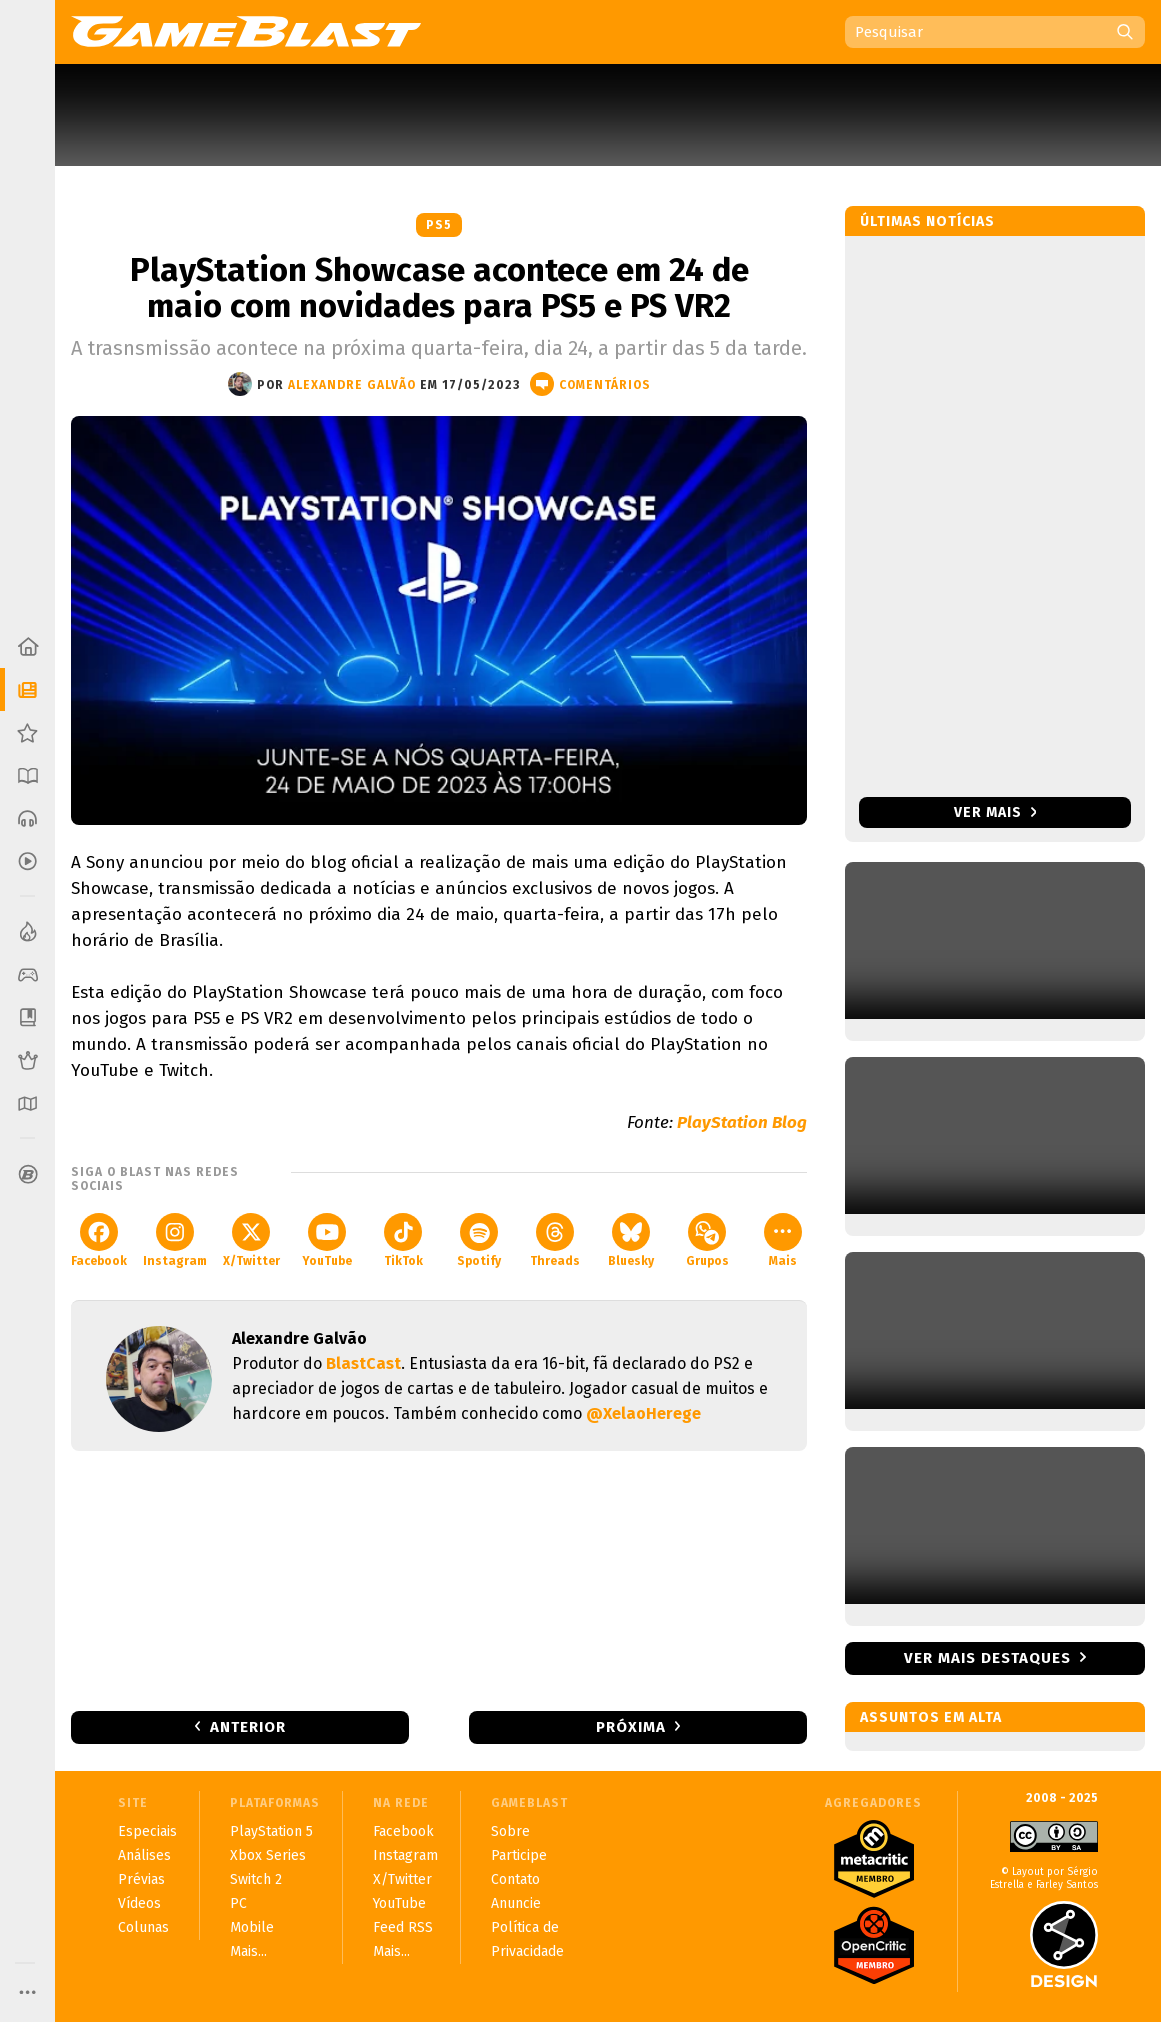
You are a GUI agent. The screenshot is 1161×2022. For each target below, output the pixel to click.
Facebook (99, 1240)
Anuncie (516, 1903)
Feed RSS (403, 1927)
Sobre (510, 1831)
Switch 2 (256, 1879)
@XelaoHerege (643, 1413)
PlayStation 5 (271, 1831)
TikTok (403, 1240)
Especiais (147, 1831)
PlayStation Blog (742, 1122)
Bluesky (631, 1240)
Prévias (141, 1879)
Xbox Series (268, 1855)
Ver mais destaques (987, 1658)
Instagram (175, 1240)
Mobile (252, 1927)
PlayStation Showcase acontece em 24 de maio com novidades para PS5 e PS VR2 (439, 288)
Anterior (248, 1727)
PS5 (439, 225)
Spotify (479, 1240)
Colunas (143, 1927)
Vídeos (139, 1903)
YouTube (327, 1240)
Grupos (707, 1240)
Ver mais (995, 812)
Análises (144, 1855)
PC (238, 1903)
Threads (555, 1240)
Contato (515, 1879)
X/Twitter (251, 1240)
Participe (519, 1855)
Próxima (631, 1727)
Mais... (248, 1951)
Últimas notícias (927, 221)
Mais (783, 1240)
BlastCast (363, 1363)
